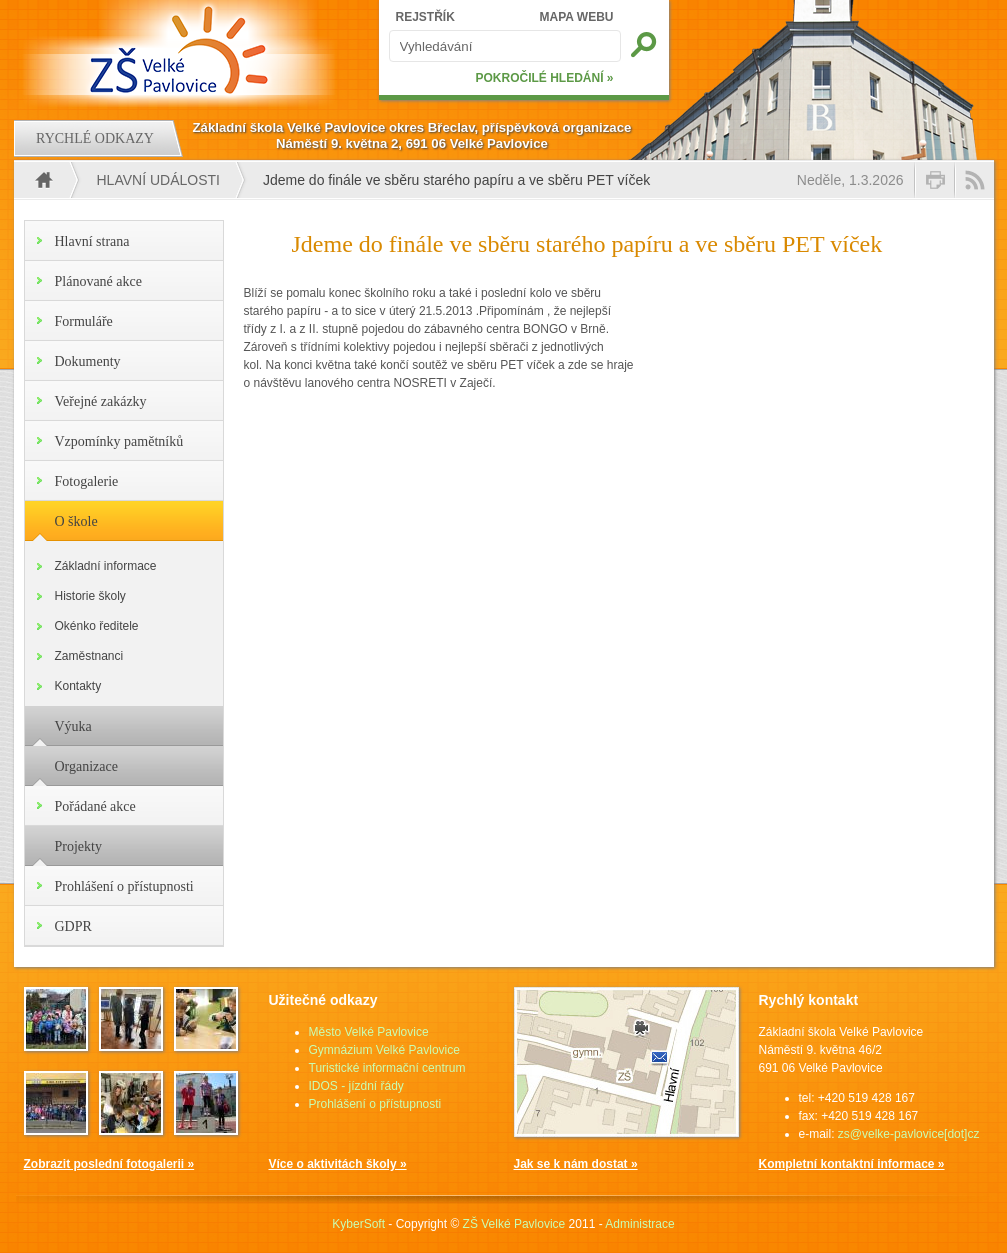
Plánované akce (98, 281)
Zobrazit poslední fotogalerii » (109, 1164)
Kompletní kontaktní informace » (852, 1164)
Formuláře (84, 321)
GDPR (73, 926)
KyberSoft (358, 1224)
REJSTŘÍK (425, 17)
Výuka (73, 726)
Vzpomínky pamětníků (119, 441)
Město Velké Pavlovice (369, 1032)
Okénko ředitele (97, 626)
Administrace (639, 1224)
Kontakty (78, 686)
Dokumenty (88, 361)
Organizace (86, 766)
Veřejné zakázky (101, 401)
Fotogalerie (87, 481)
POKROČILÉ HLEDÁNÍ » (544, 78)
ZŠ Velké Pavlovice (514, 1224)
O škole (76, 521)
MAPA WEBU (577, 17)
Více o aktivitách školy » (338, 1164)
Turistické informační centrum (387, 1068)
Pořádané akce (95, 806)
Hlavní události (158, 180)
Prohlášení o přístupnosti (124, 886)
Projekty (78, 846)
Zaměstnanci (89, 656)
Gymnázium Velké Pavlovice (384, 1050)
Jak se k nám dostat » (576, 1164)
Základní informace (106, 566)
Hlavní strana (92, 241)
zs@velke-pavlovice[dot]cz (909, 1134)
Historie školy (90, 596)
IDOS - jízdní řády (356, 1086)
